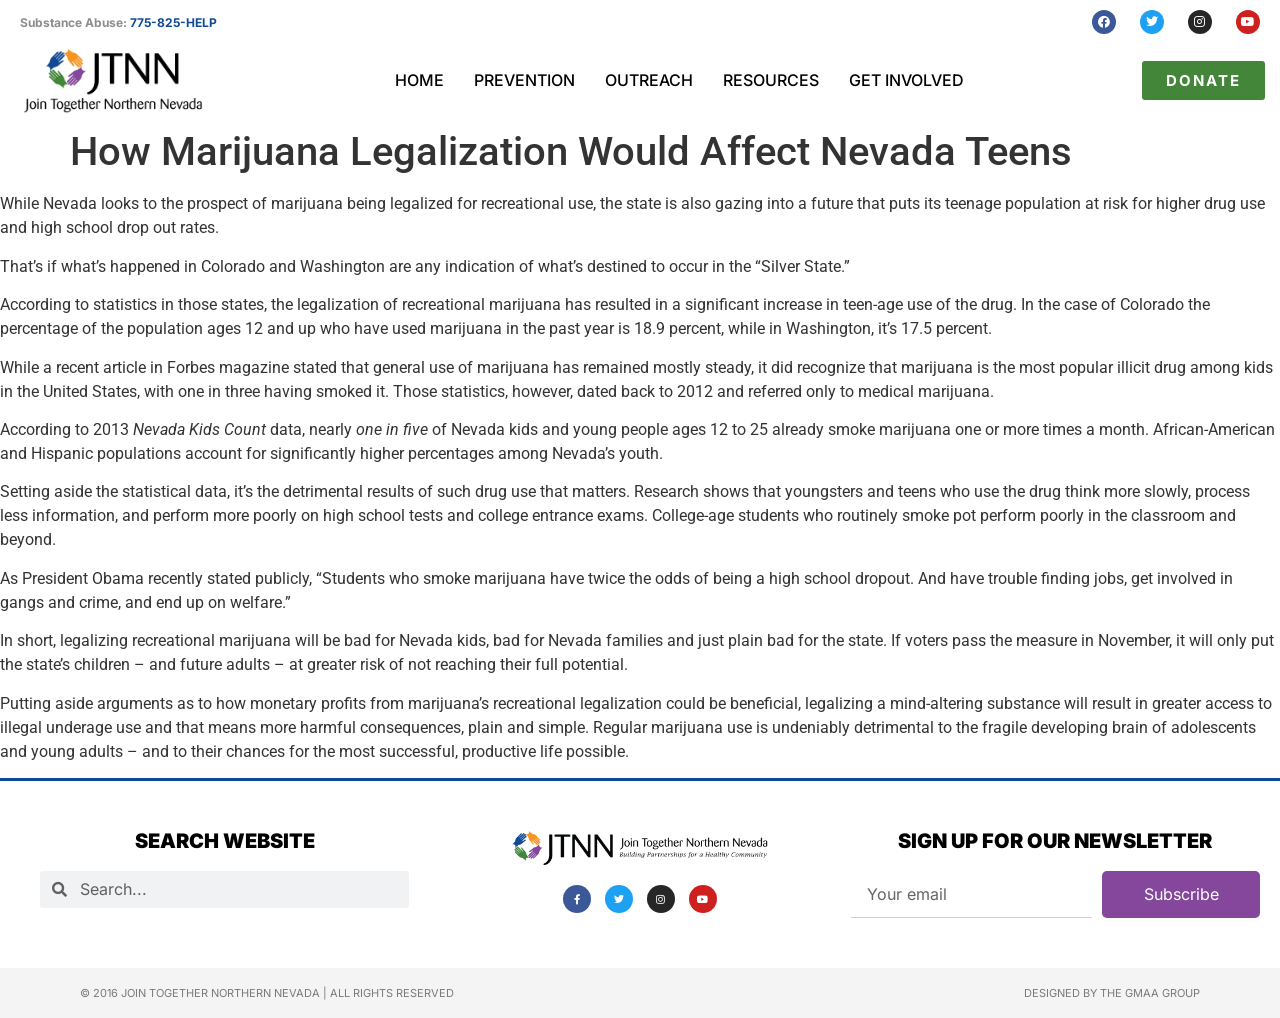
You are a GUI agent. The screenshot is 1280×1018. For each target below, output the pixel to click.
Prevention (524, 80)
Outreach (649, 80)
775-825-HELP (173, 22)
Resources (771, 80)
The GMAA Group (1150, 993)
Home (419, 80)
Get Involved (906, 80)
